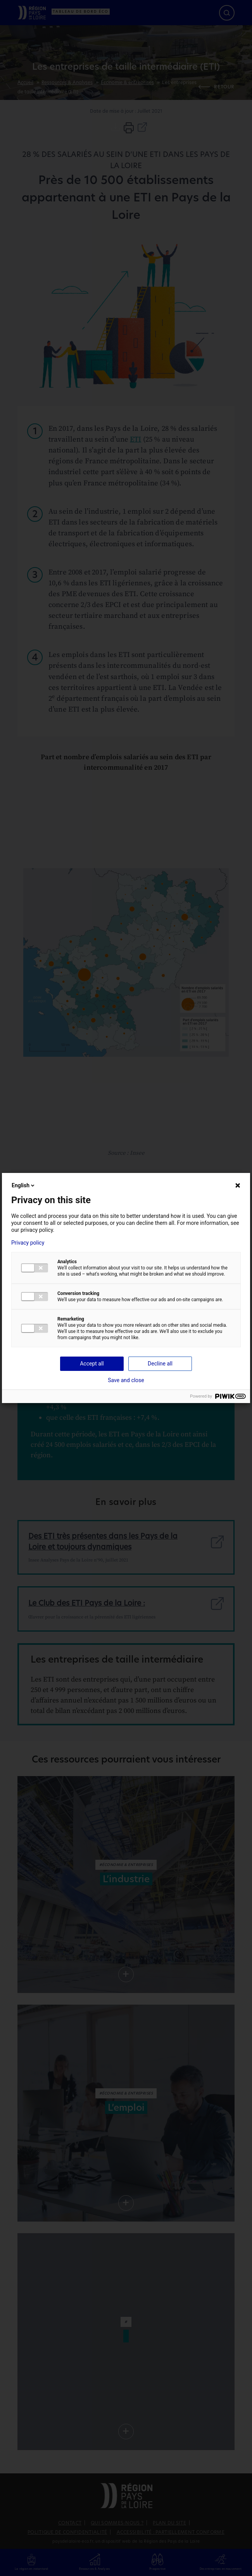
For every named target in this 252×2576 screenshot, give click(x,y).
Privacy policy (27, 1243)
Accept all (92, 1363)
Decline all (160, 1363)
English (24, 1185)
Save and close (126, 1380)
